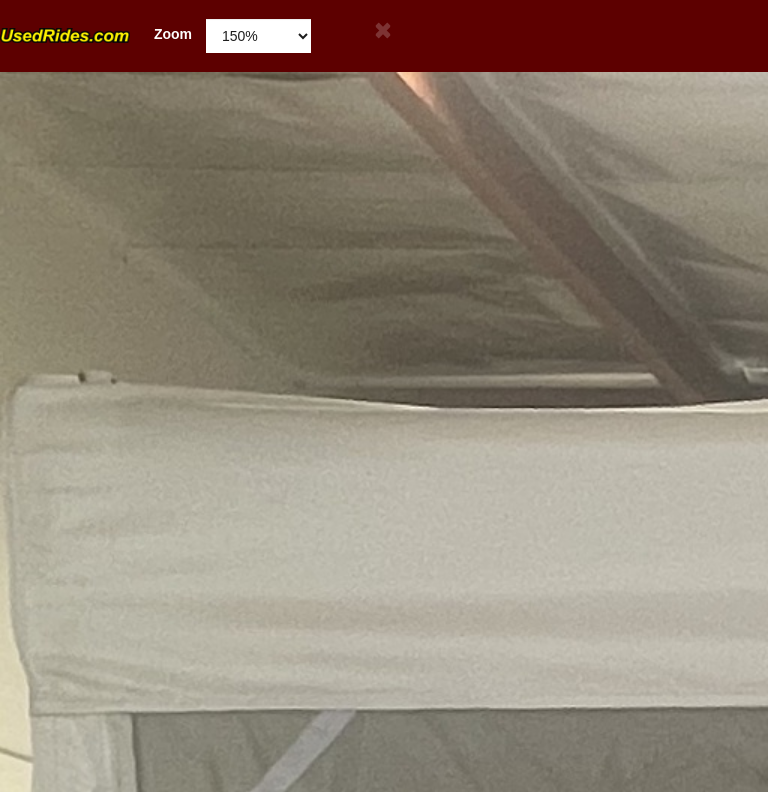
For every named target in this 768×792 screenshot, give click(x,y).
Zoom (96, 34)
